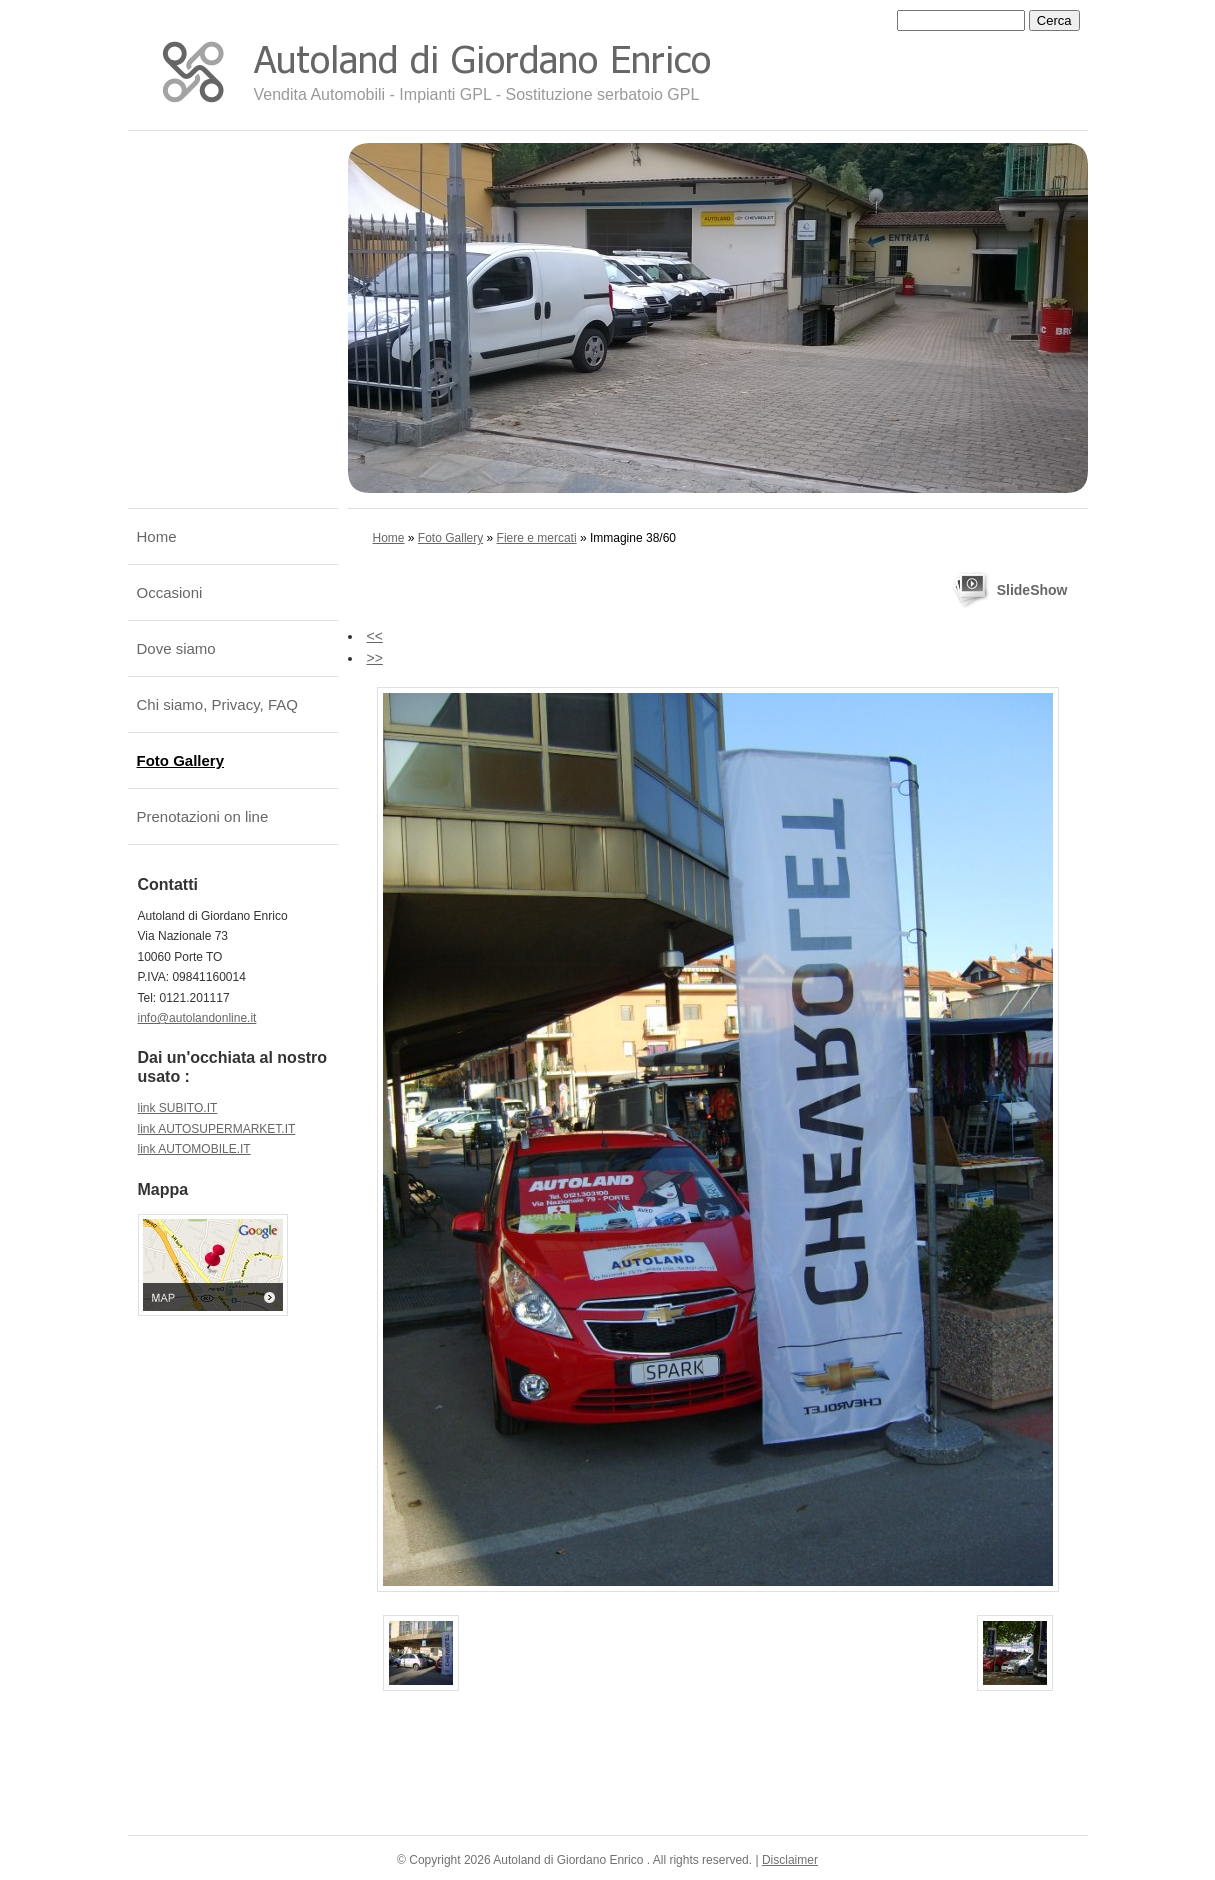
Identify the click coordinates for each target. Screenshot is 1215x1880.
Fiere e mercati (537, 538)
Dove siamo (176, 648)
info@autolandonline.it (197, 1018)
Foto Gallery (450, 538)
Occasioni (170, 592)
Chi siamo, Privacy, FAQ (217, 704)
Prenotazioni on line (203, 816)
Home (389, 538)
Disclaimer (790, 1860)
